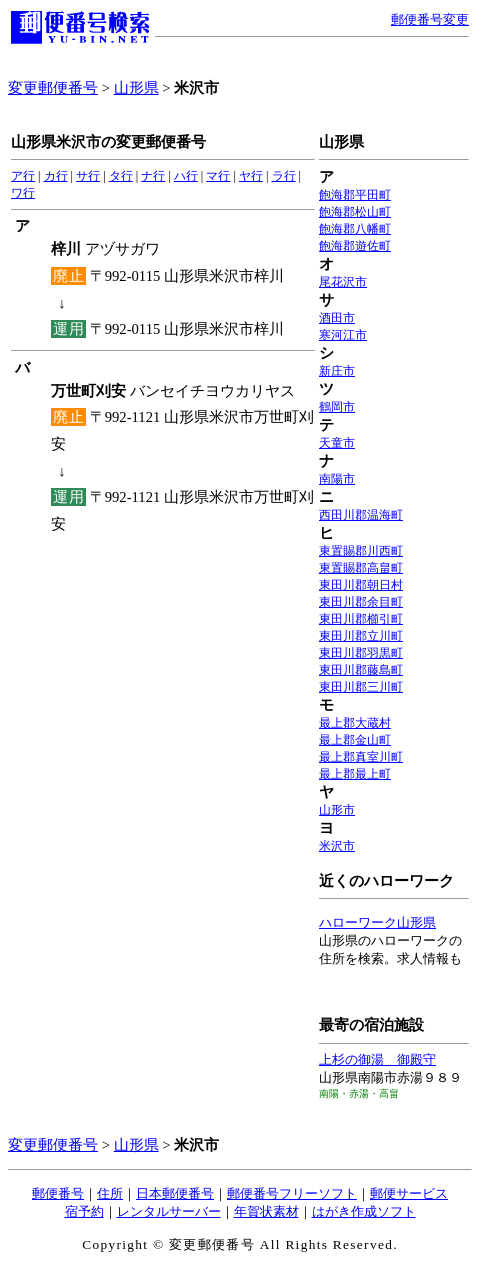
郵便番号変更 (430, 19)
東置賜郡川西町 (361, 551)
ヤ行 (251, 176)
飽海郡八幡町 (355, 229)
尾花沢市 (343, 282)
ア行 (23, 176)
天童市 (337, 443)
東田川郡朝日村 (361, 585)
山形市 (337, 810)
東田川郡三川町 (361, 687)
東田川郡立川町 (361, 636)
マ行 (218, 176)
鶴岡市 (337, 407)
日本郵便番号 (175, 1193)
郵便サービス (409, 1193)
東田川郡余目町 (361, 602)
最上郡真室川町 (361, 757)
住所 (110, 1193)
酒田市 (337, 318)
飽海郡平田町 (355, 195)
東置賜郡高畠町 (361, 568)
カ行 (56, 176)
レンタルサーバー (169, 1211)
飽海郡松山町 (355, 212)
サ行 (88, 176)
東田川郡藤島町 (361, 670)
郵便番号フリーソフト (292, 1193)
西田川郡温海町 (361, 515)
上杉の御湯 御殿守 (377, 1059)
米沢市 (337, 846)
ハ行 (186, 176)
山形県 (136, 88)
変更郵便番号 (53, 88)
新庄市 (337, 371)
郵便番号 (58, 1193)
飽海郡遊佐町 (355, 246)
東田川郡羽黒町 (361, 653)
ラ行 (284, 176)
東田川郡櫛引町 (361, 619)
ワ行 (23, 193)
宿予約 (84, 1211)
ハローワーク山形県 (377, 922)
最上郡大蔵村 (355, 723)
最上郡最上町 (355, 774)
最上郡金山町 (355, 740)
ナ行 (153, 176)
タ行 (121, 176)
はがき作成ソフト (364, 1211)
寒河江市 (343, 335)
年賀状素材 (266, 1211)
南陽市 (337, 479)
